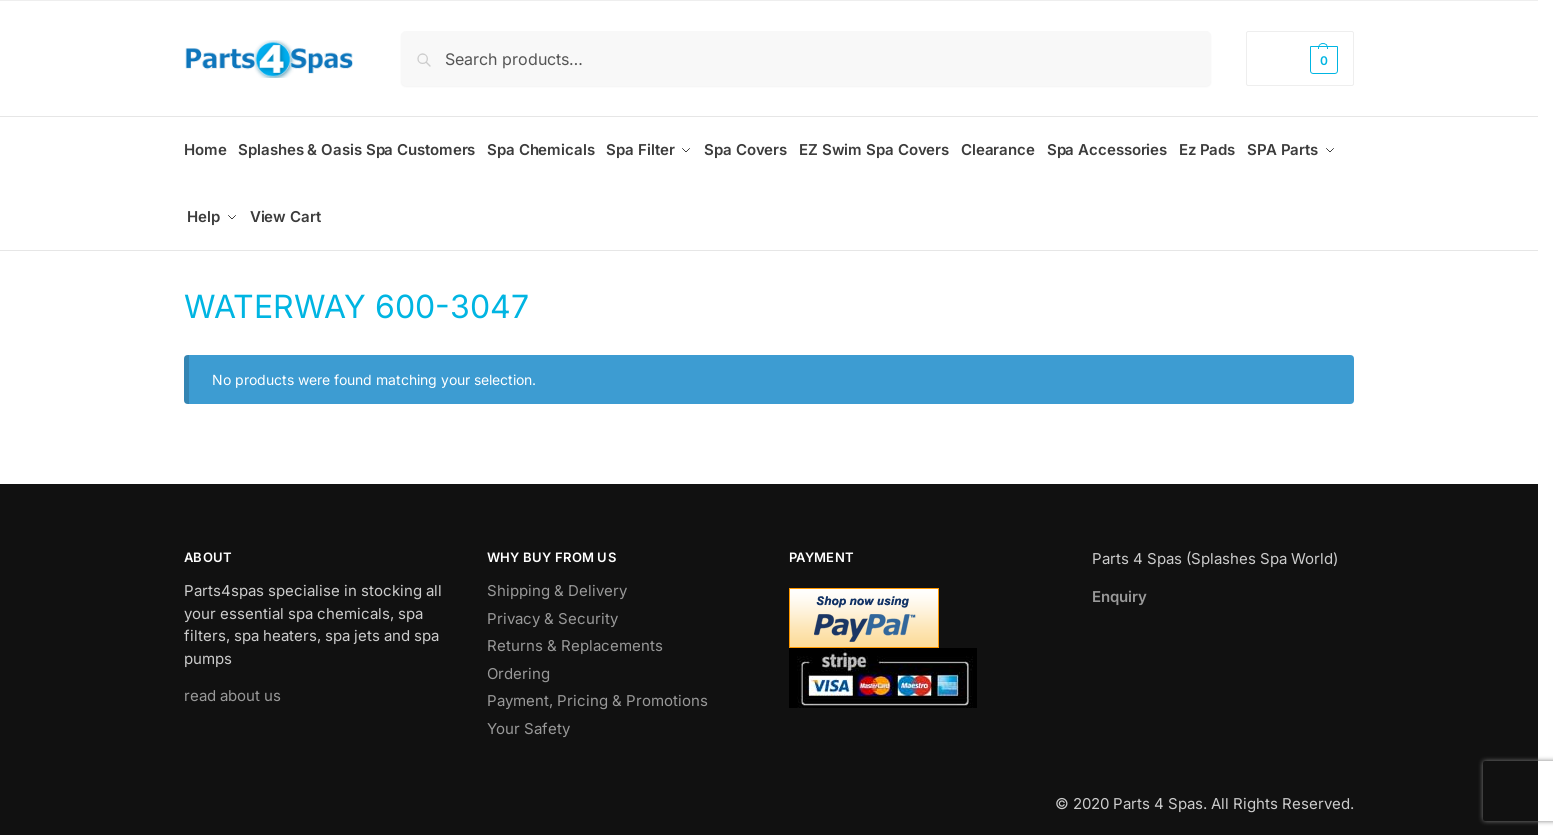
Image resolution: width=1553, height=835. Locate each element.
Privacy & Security (552, 605)
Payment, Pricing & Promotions (597, 687)
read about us (232, 682)
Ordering (518, 660)
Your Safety (528, 715)
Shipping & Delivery (557, 577)
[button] (1300, 58)
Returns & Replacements (575, 632)
